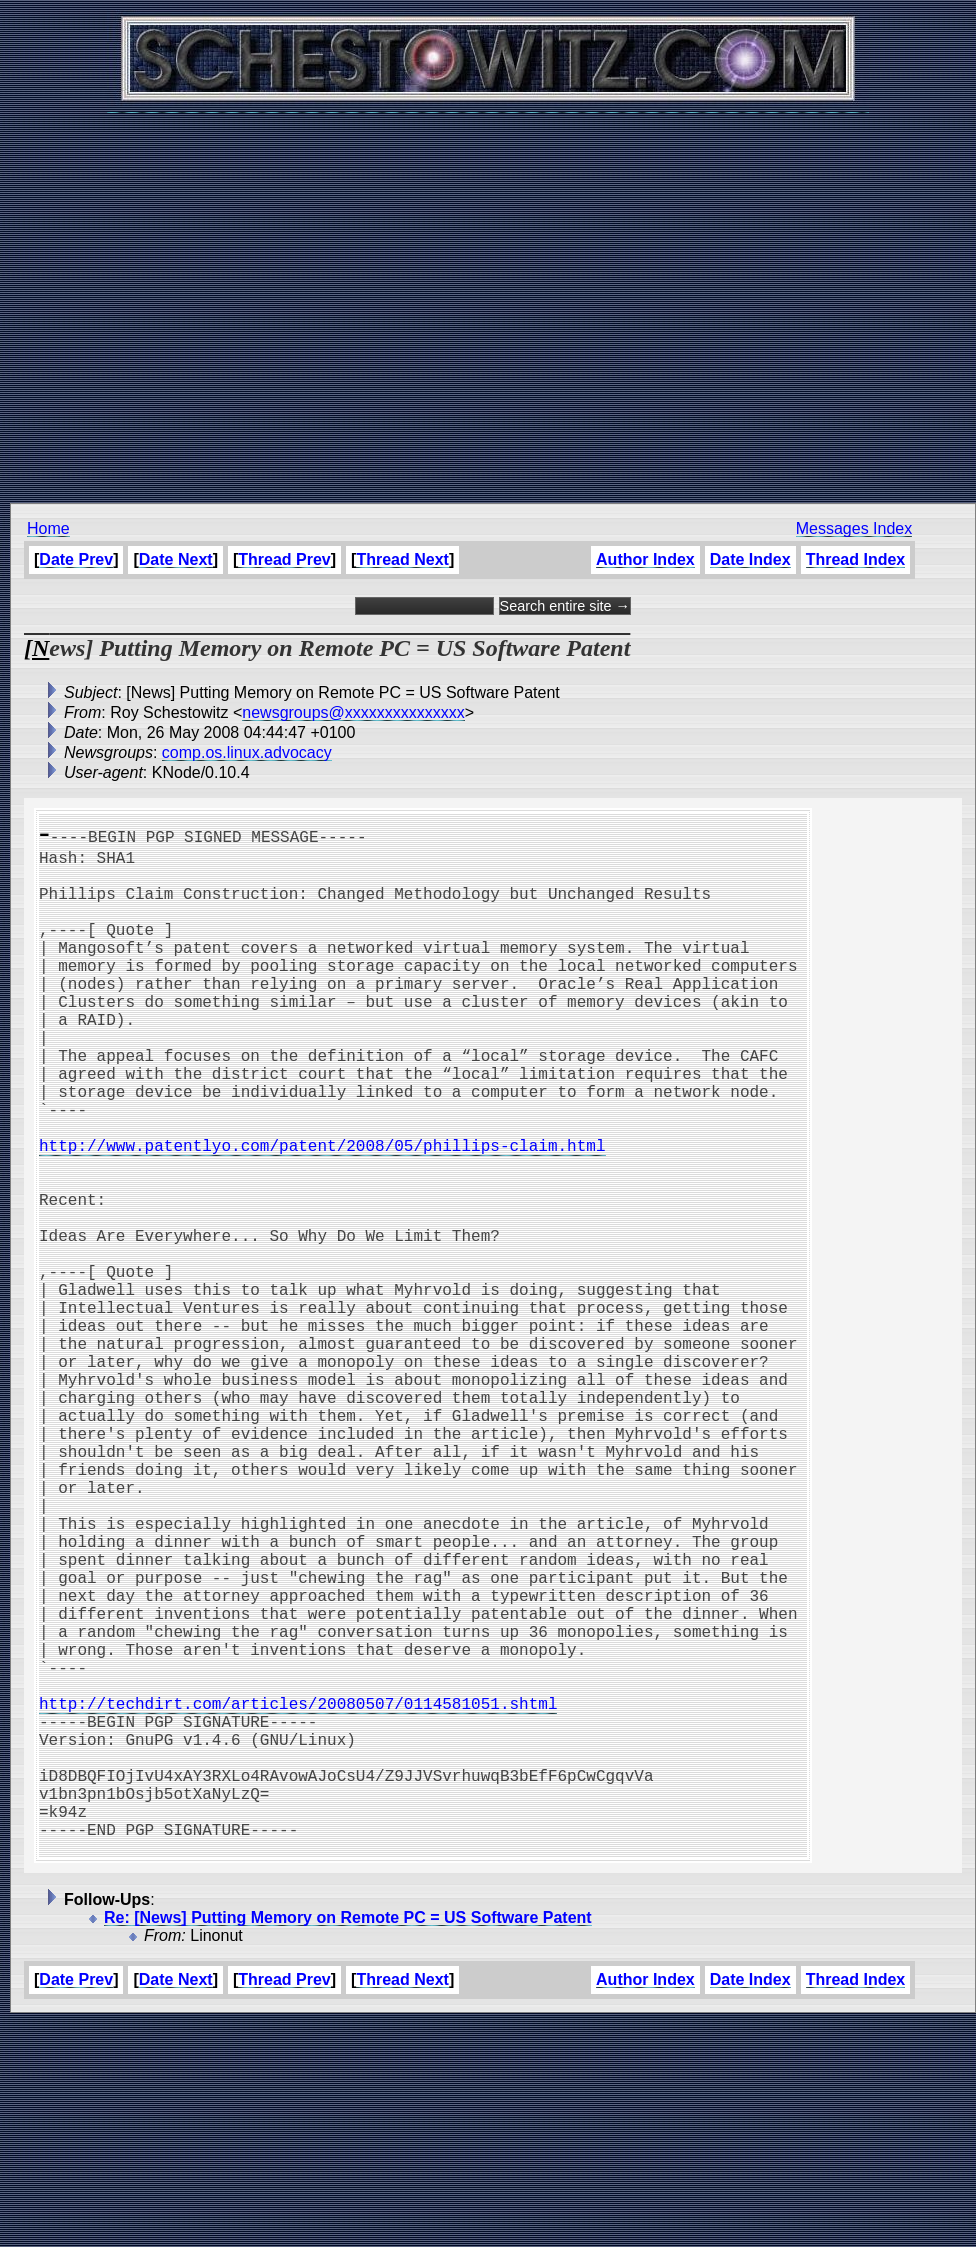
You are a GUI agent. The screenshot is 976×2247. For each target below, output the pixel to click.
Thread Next (402, 559)
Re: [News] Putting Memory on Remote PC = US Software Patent (348, 2141)
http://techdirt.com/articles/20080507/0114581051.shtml (298, 1895)
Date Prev (76, 559)
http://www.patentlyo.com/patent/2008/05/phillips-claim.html (322, 1213)
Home (48, 528)
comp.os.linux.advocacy (247, 752)
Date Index (750, 559)
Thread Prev (284, 559)
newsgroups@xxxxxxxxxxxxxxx (353, 712)
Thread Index (856, 559)
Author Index (645, 559)
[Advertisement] (483, 297)
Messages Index (854, 528)
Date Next (176, 559)
